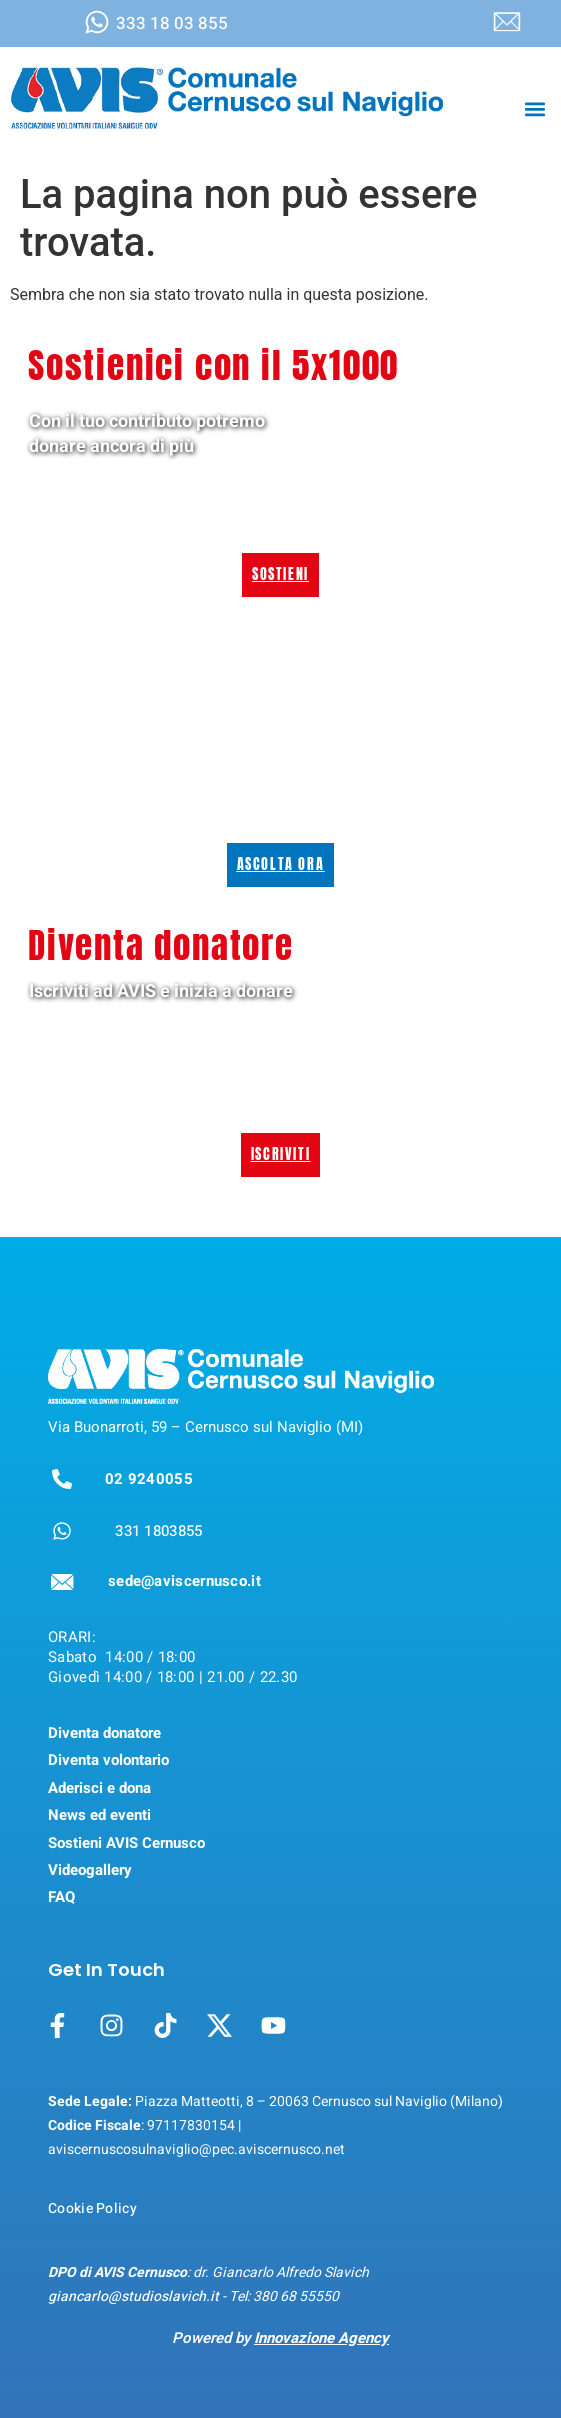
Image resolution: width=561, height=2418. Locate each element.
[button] (534, 108)
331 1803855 (158, 1531)
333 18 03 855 (172, 23)
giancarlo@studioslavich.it (133, 2296)
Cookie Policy (92, 2208)
